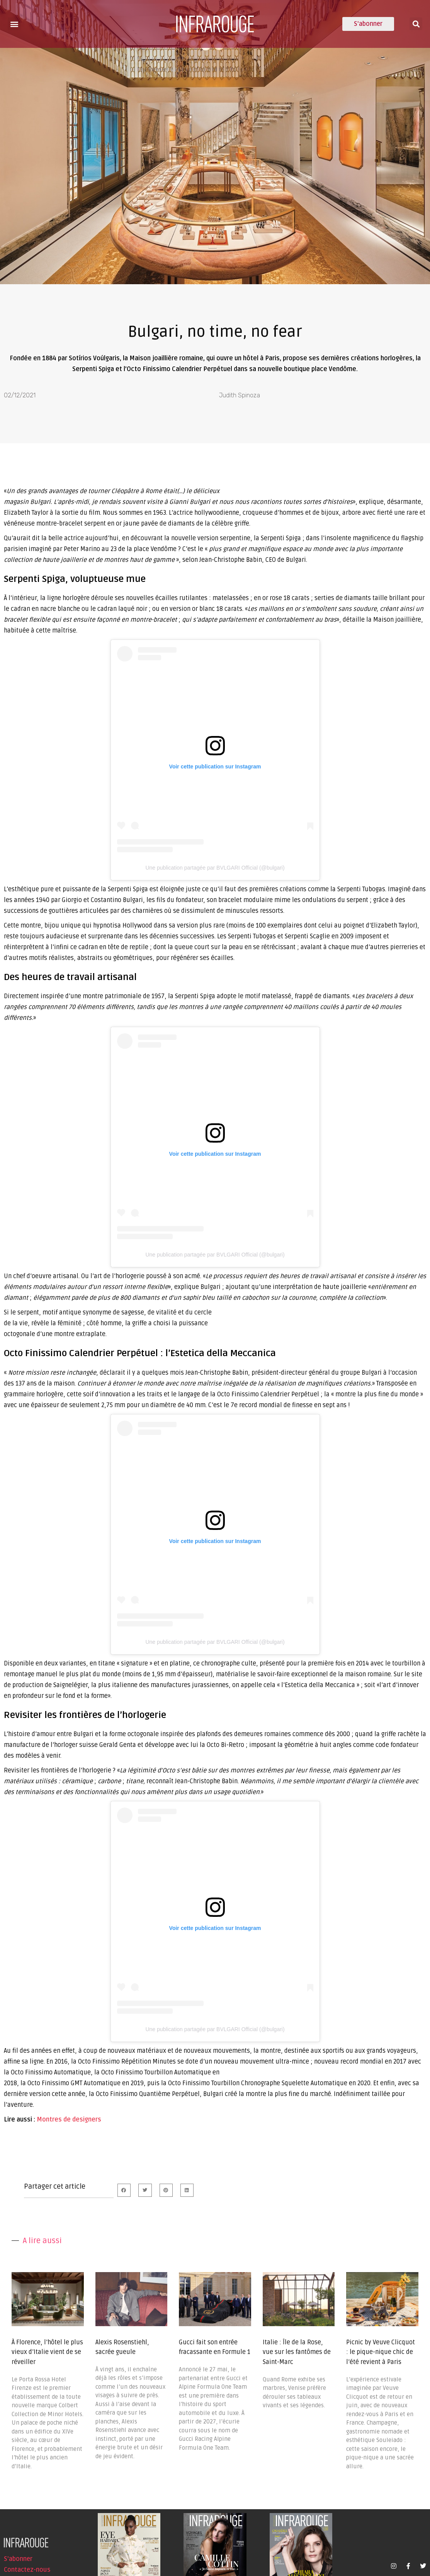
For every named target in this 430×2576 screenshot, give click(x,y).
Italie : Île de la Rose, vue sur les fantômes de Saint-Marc (297, 2352)
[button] (14, 23)
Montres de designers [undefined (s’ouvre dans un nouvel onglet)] (69, 2119)
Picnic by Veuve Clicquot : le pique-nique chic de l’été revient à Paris (380, 2352)
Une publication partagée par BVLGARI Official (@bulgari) (214, 868)
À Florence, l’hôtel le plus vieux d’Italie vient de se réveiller (47, 2352)
